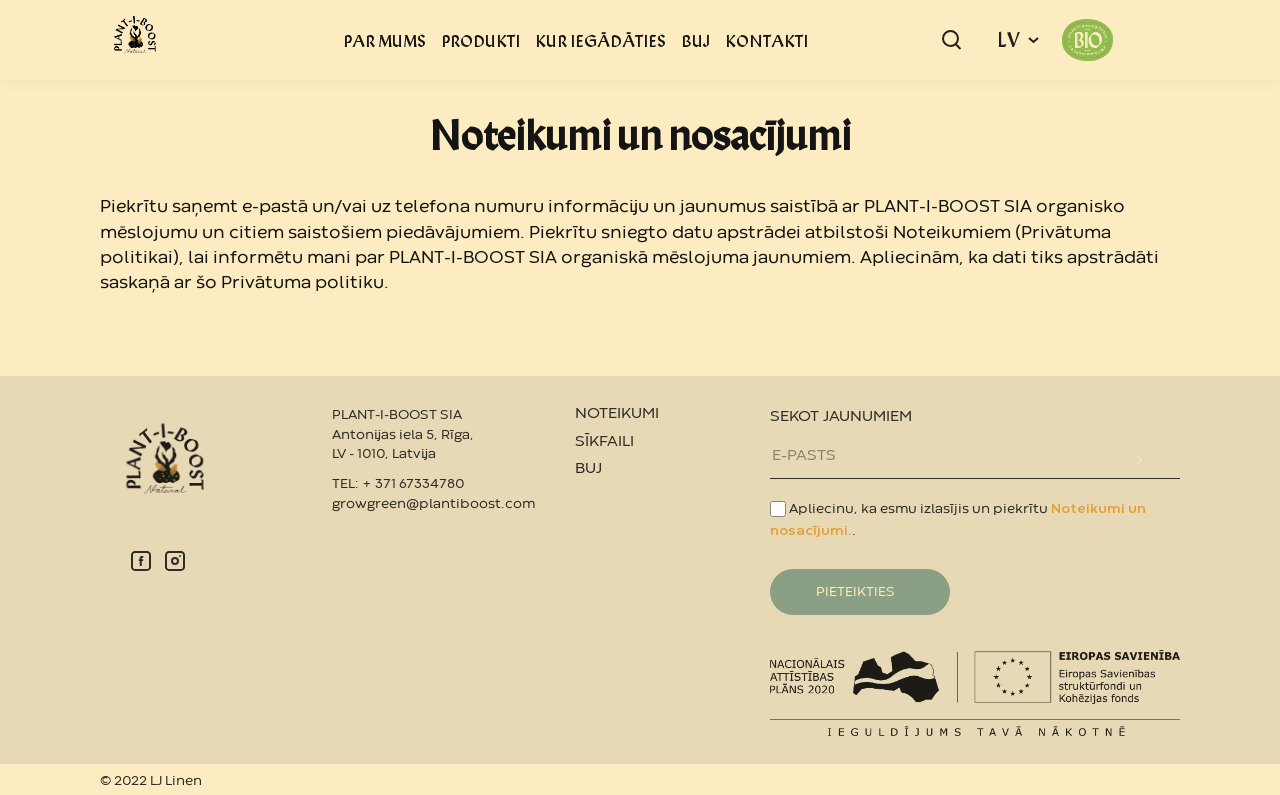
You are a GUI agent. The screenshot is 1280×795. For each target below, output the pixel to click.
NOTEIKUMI (617, 414)
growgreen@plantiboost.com (433, 504)
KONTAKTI (766, 40)
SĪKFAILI (604, 442)
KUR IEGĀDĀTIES (600, 40)
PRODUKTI (480, 40)
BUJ (695, 40)
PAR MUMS (384, 40)
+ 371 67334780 (413, 484)
